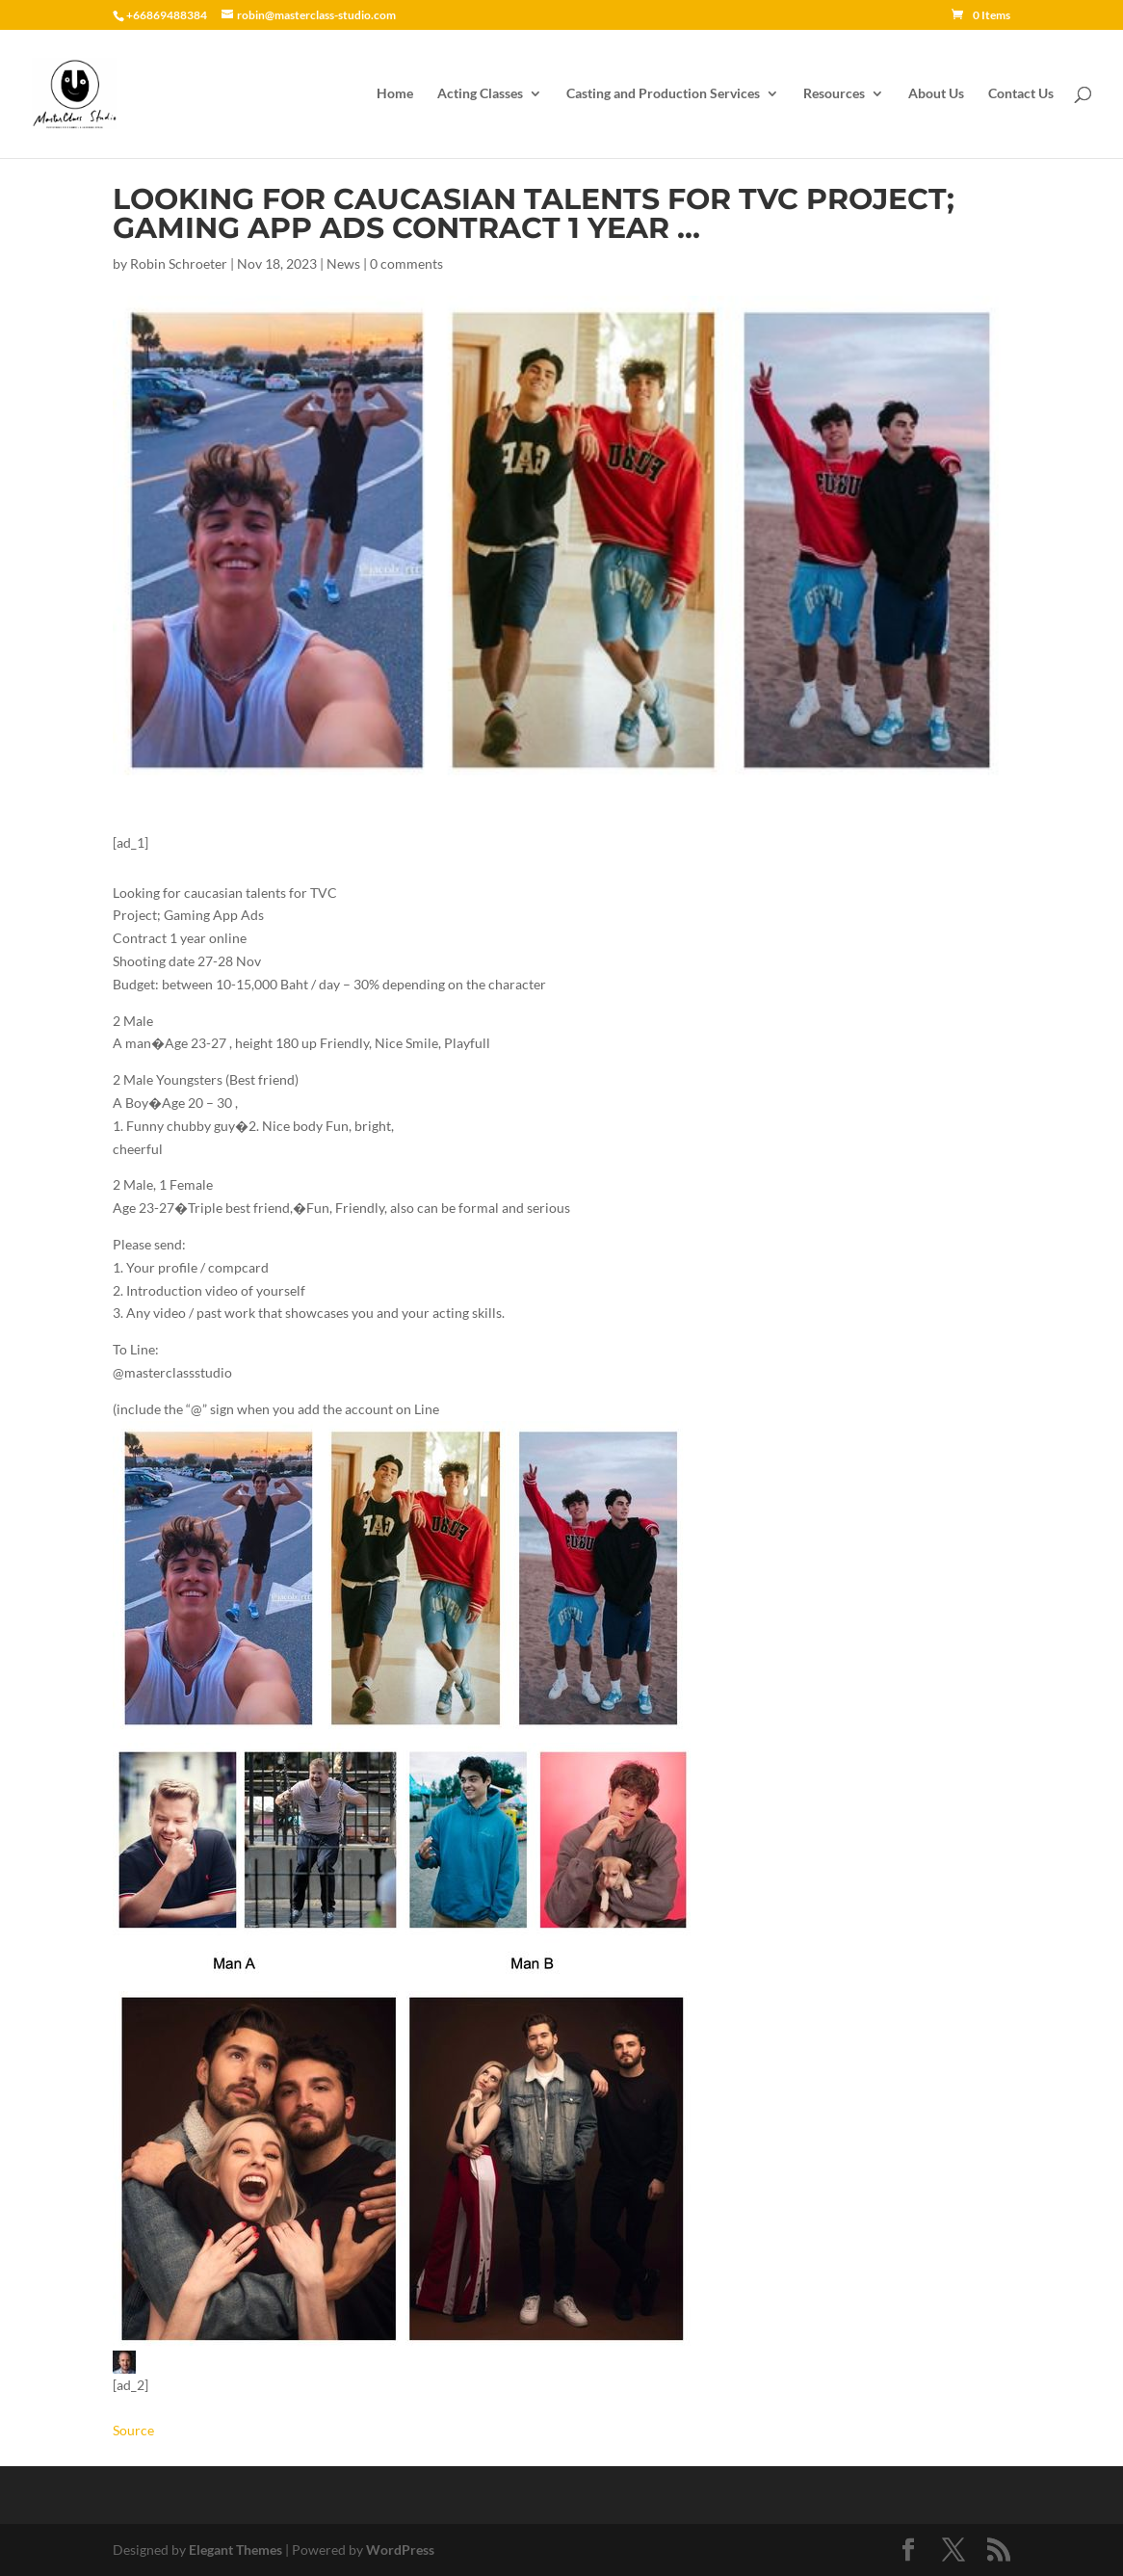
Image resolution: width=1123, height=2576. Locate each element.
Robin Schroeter (178, 263)
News (343, 263)
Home (395, 94)
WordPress (400, 2549)
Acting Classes (480, 94)
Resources (834, 94)
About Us (936, 94)
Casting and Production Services (663, 94)
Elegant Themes (235, 2549)
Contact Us (1021, 94)
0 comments (406, 263)
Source (133, 2430)
